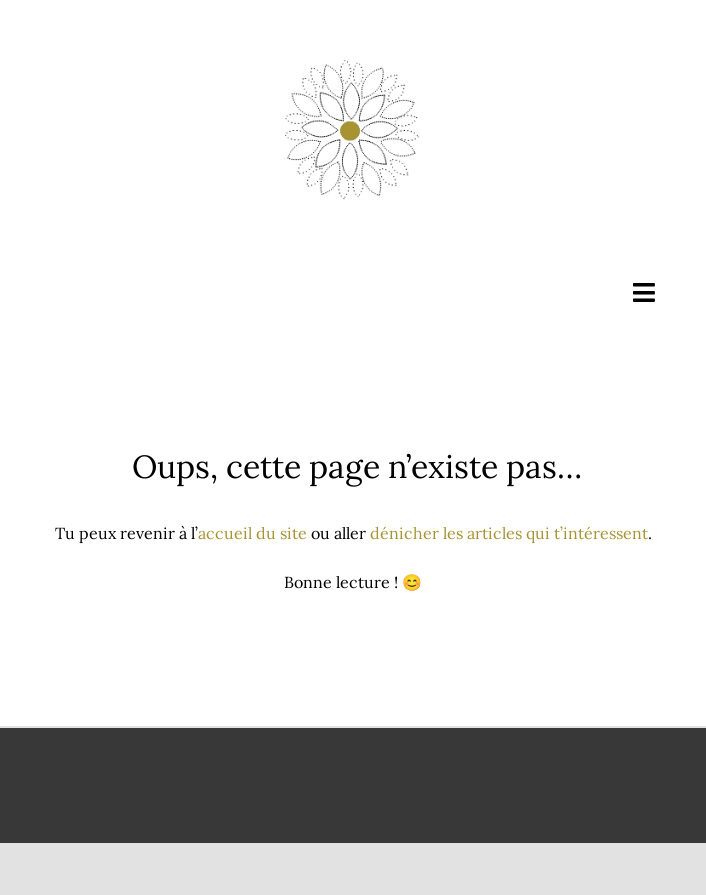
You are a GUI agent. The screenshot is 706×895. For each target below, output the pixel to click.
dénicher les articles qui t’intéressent (509, 533)
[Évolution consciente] (353, 58)
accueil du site (252, 533)
